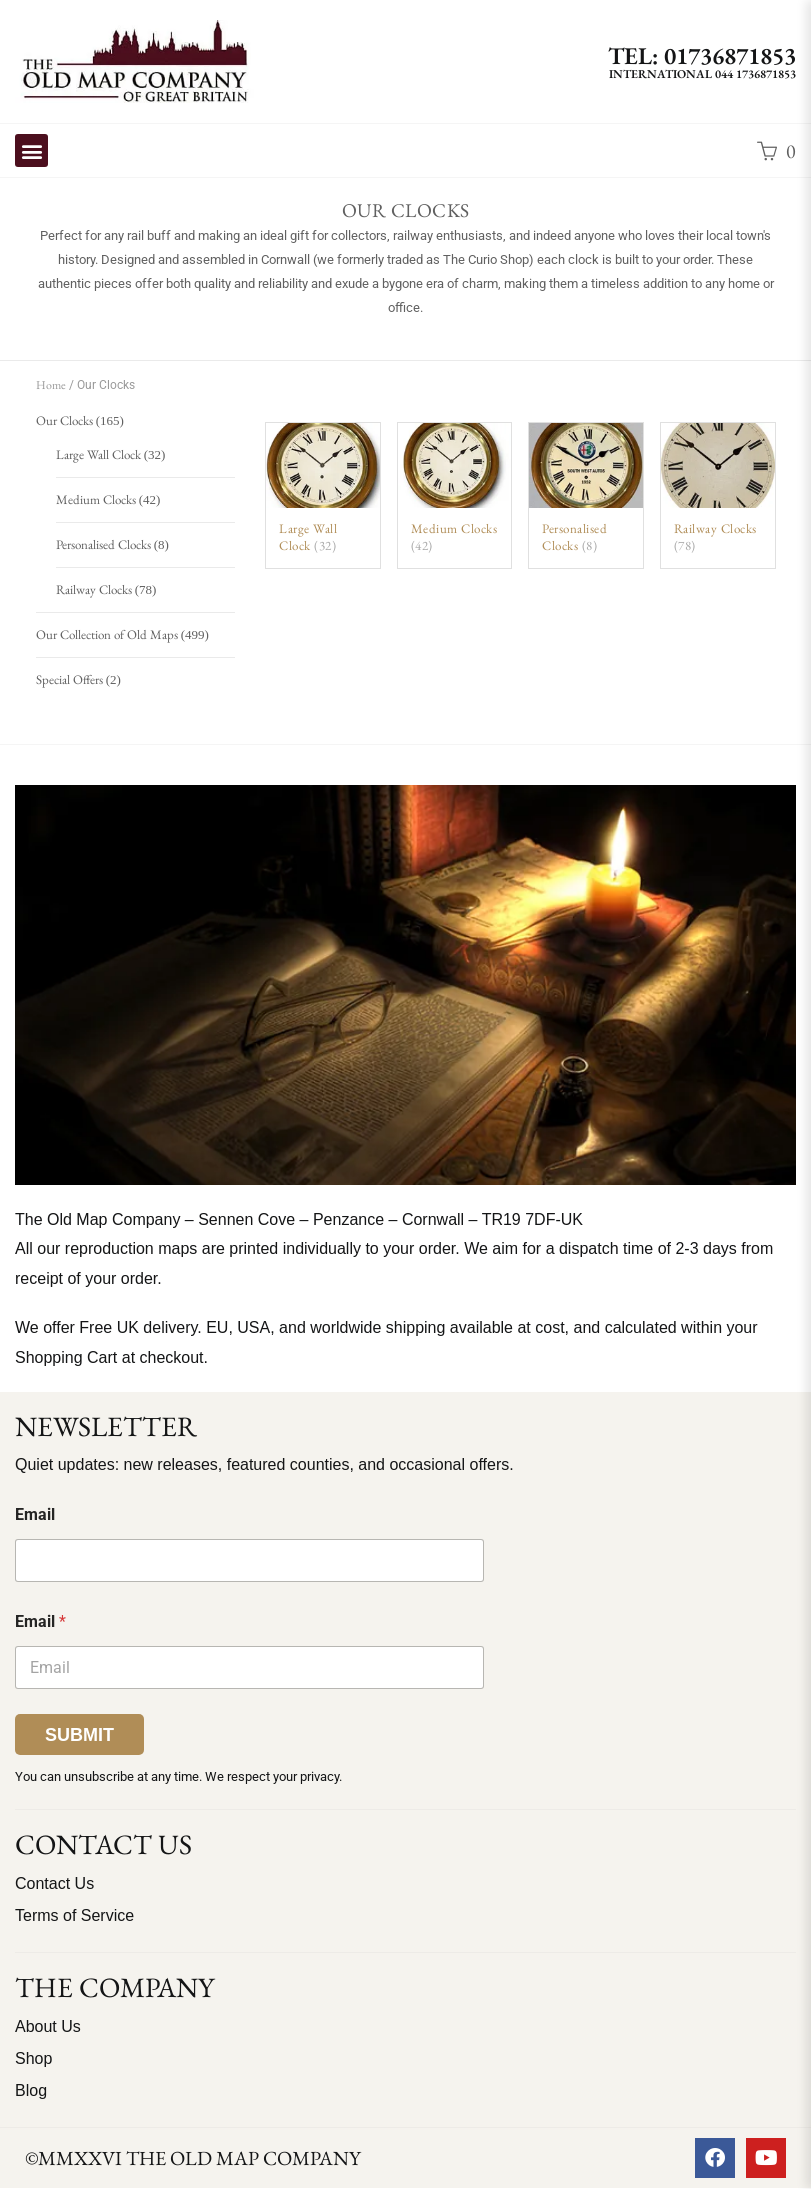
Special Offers (69, 679)
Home (51, 385)
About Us (48, 2026)
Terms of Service (74, 1915)
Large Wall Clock (98, 454)
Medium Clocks (96, 499)
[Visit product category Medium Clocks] (455, 495)
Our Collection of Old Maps (107, 634)
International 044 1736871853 (702, 74)
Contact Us (54, 1883)
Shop (33, 2058)
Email (35, 1514)
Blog (31, 2090)
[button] (31, 150)
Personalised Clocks (103, 544)
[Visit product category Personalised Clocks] (586, 495)
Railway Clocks (94, 589)
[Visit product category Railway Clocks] (718, 495)
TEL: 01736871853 (702, 55)
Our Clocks (64, 420)
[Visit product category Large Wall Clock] (323, 495)
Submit (79, 1735)
